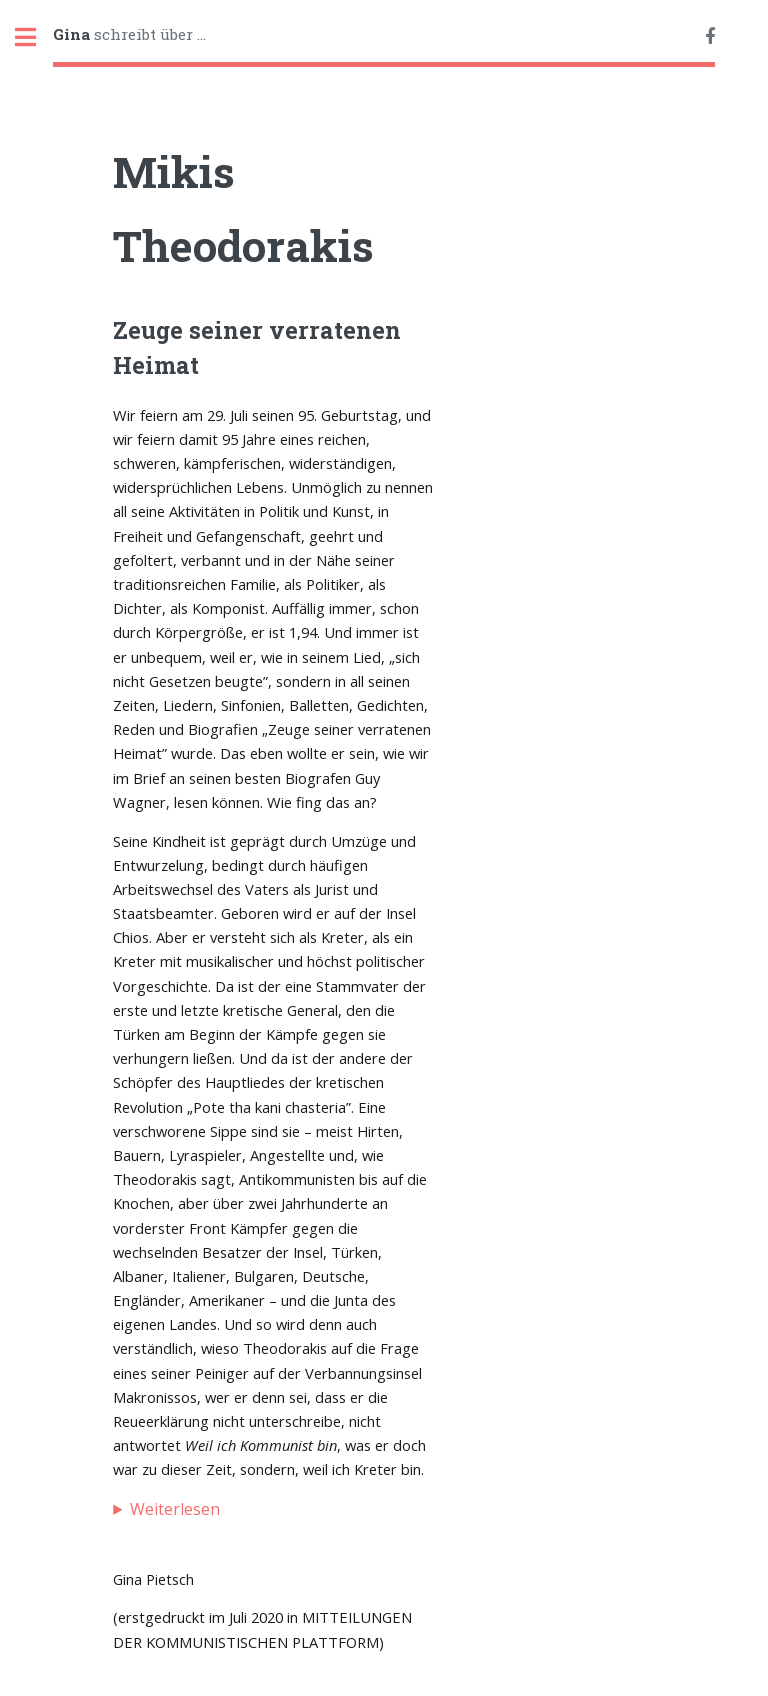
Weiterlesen (175, 1509)
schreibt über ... (129, 34)
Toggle (36, 37)
